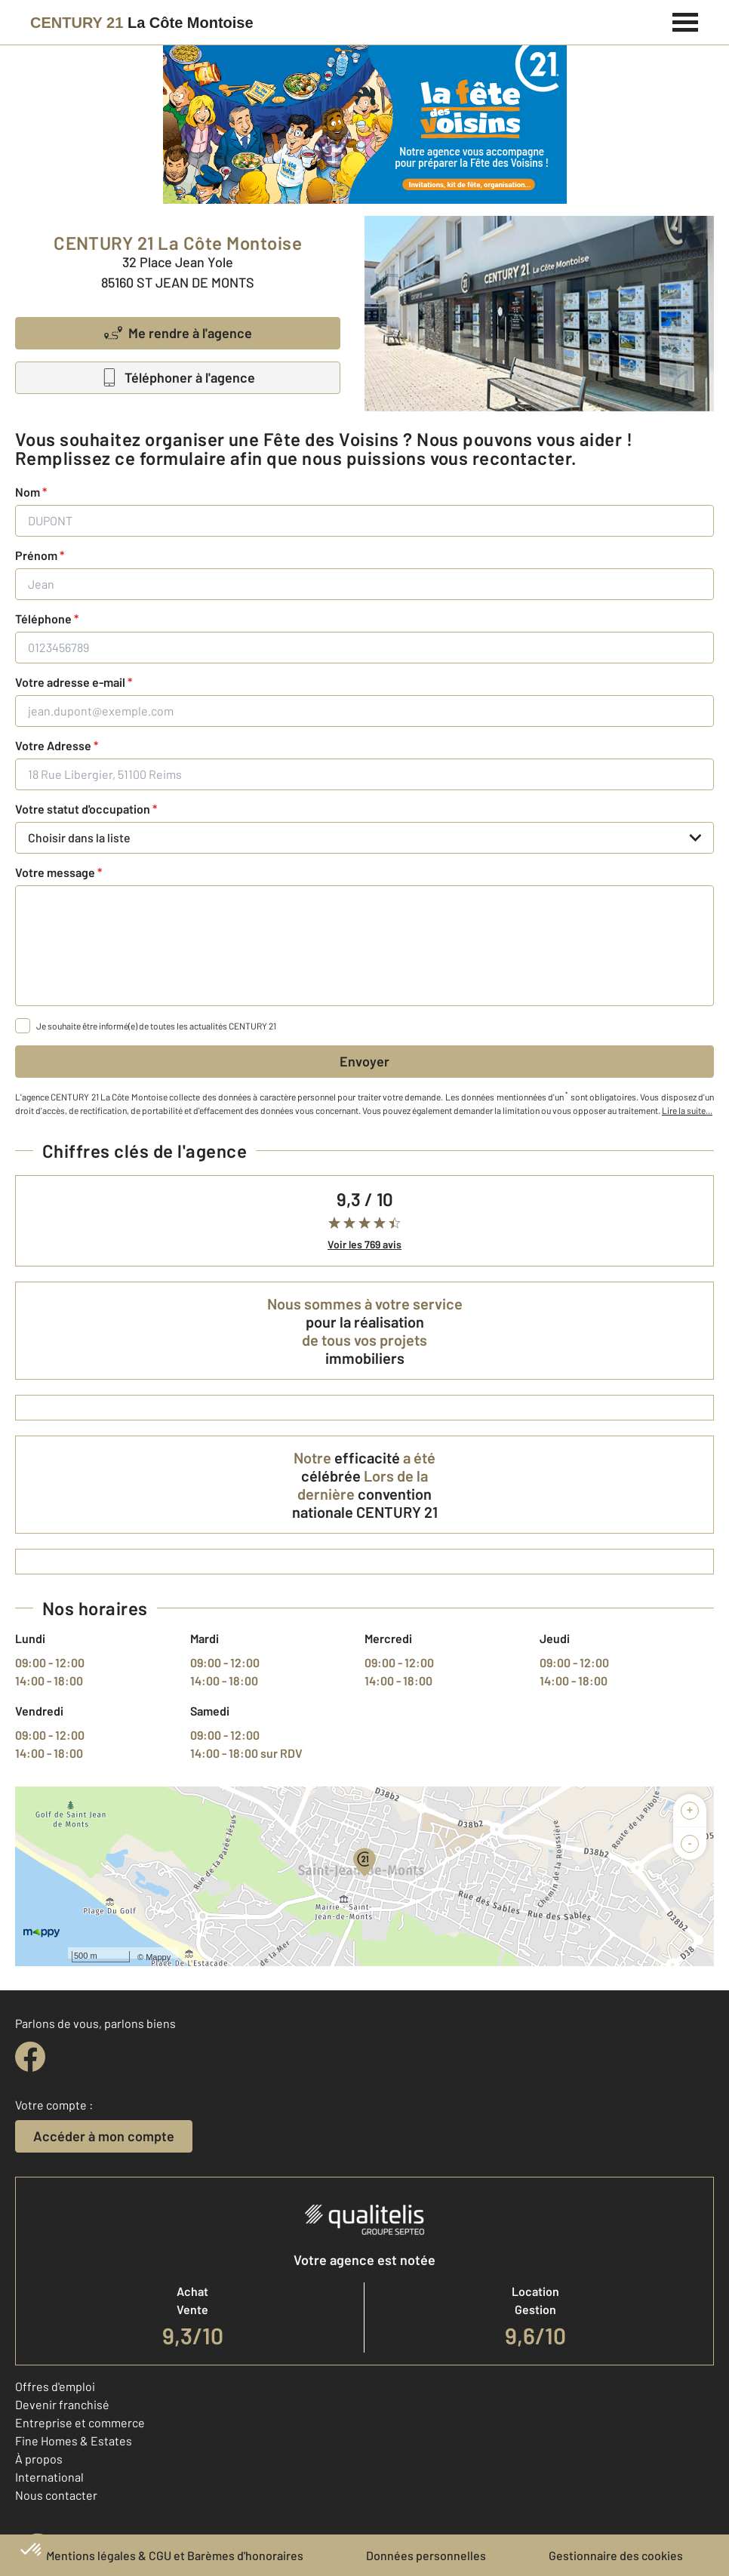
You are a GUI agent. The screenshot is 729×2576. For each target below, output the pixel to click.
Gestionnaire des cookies (616, 2555)
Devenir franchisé (62, 2404)
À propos (39, 2458)
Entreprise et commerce (80, 2422)
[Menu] (685, 20)
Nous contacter (56, 2495)
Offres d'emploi (55, 2386)
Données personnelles (426, 2555)
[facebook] (30, 2057)
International (49, 2477)
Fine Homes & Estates (73, 2440)
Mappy (158, 1957)
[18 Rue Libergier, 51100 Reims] (364, 774)
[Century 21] (142, 22)
